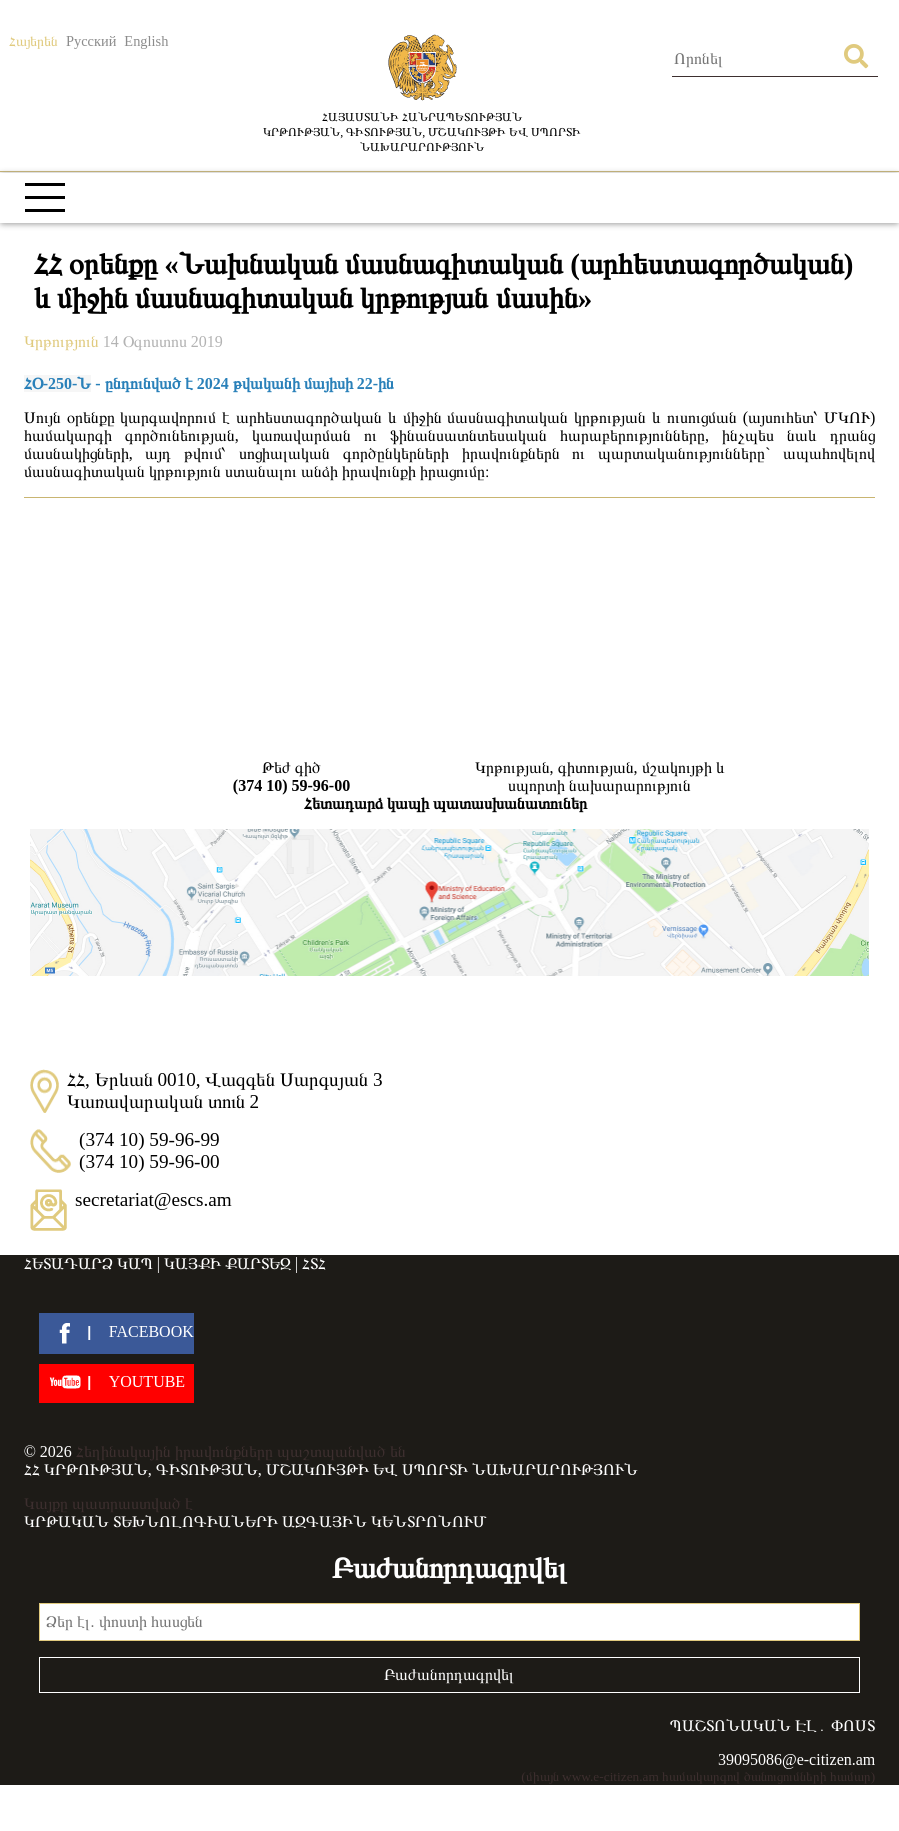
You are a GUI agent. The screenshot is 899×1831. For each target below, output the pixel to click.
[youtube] (116, 1383)
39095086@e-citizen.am (796, 1759)
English (146, 41)
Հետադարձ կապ (88, 1263)
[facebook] (116, 1333)
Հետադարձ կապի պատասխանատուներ (445, 803)
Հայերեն (33, 41)
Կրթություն (63, 341)
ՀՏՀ (314, 1263)
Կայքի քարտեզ (227, 1263)
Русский (91, 41)
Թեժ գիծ (292, 777)
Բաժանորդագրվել (449, 1674)
